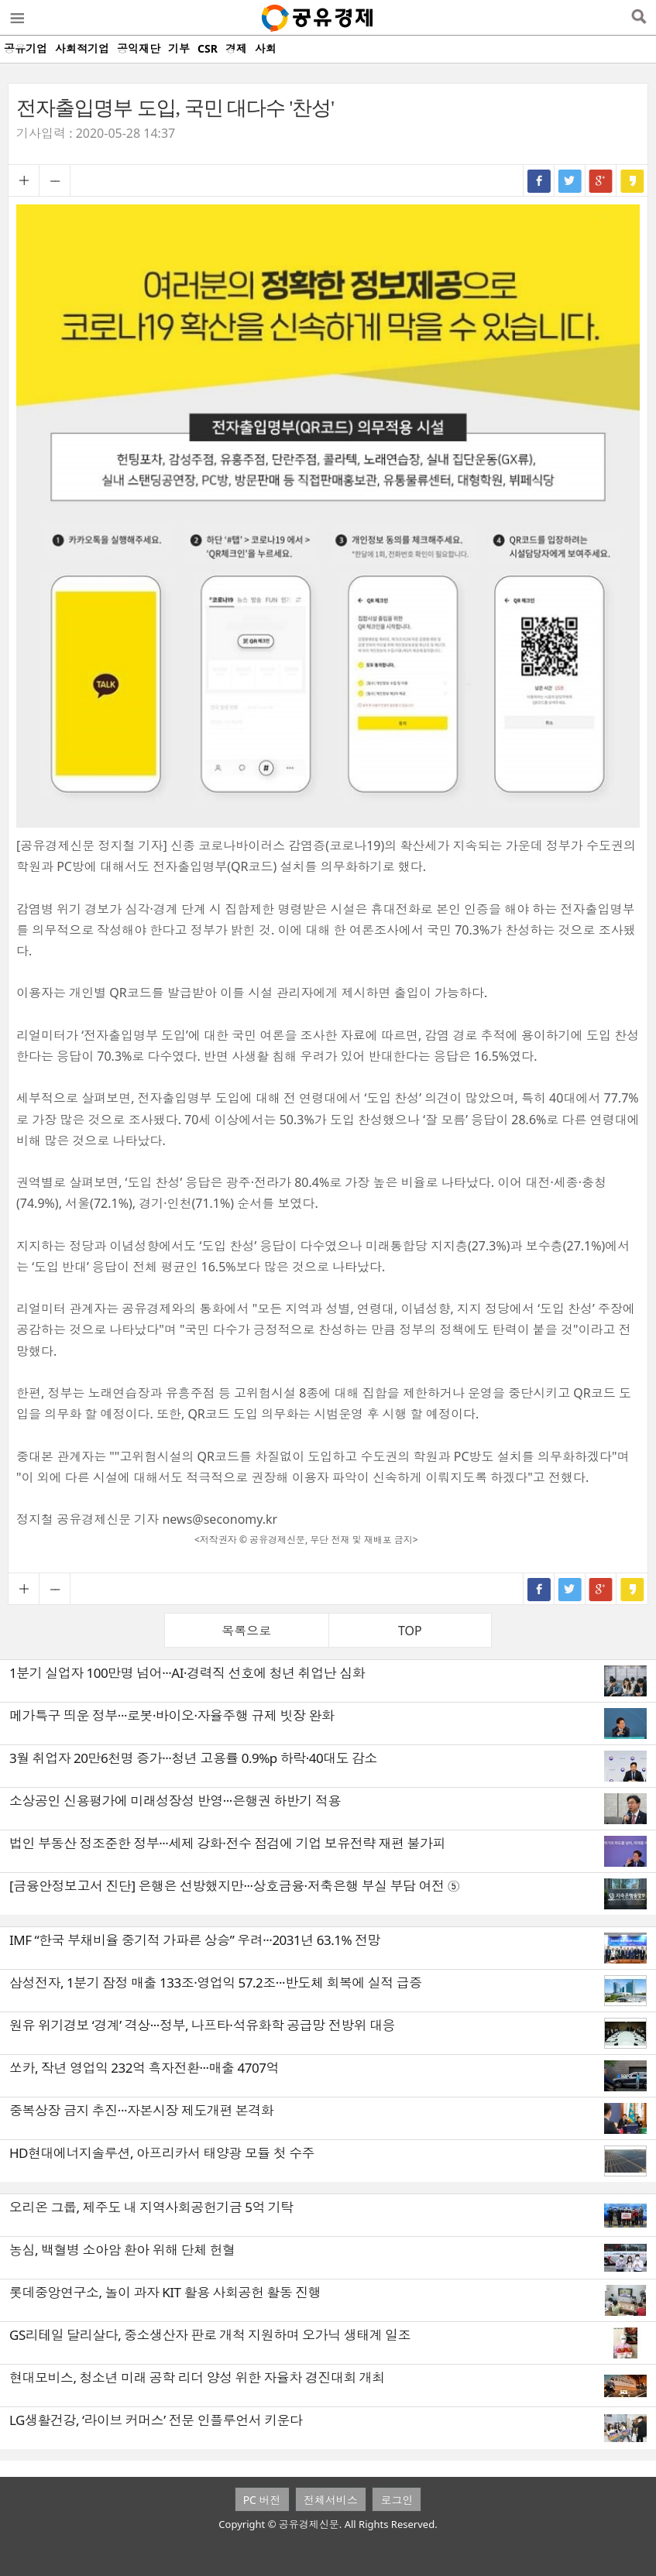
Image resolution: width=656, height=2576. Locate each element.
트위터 (570, 180)
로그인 (396, 2499)
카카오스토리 (632, 180)
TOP (410, 1630)
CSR (207, 48)
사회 (265, 48)
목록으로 (246, 1630)
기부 (179, 48)
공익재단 (138, 48)
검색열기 (638, 17)
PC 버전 (262, 2499)
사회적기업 (82, 48)
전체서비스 (331, 2499)
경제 (236, 48)
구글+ (601, 180)
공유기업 (25, 48)
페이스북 (539, 180)
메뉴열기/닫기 (16, 18)
